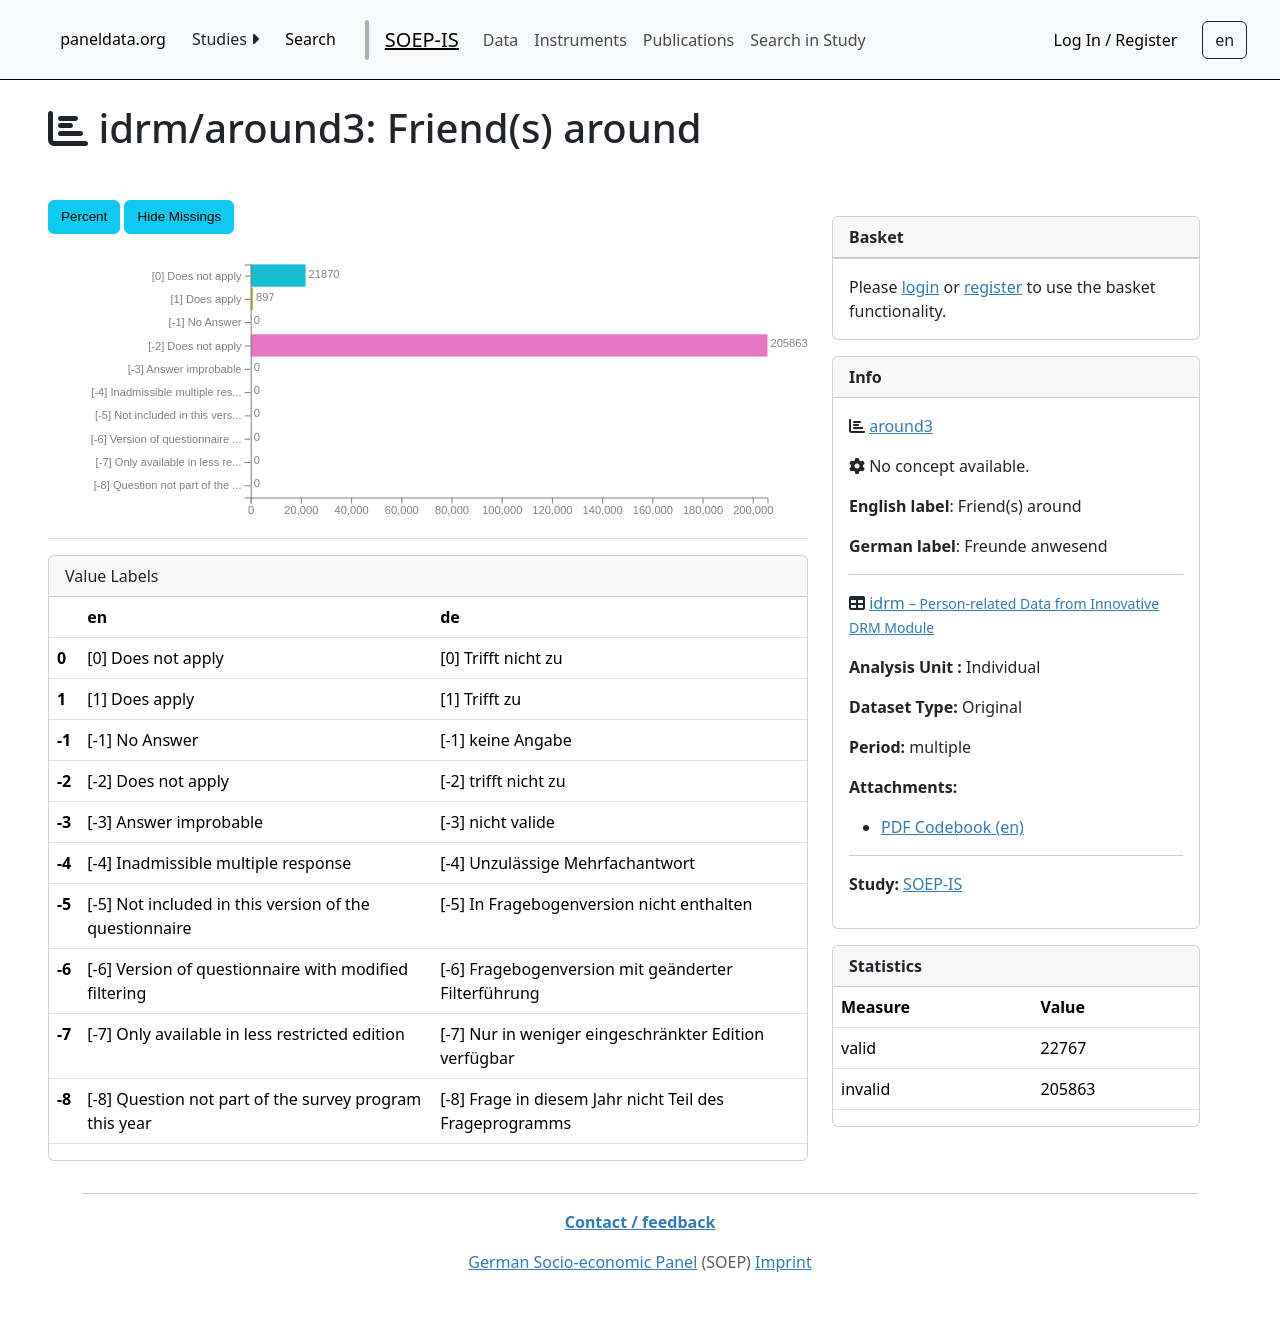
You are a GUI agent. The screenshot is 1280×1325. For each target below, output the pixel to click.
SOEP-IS (422, 39)
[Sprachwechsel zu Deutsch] (1224, 40)
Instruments (580, 40)
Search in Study (807, 40)
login (921, 287)
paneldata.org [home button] (113, 39)
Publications (688, 40)
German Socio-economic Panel (582, 1262)
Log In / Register (1116, 40)
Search (310, 39)
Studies (225, 39)
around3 (901, 426)
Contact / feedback (640, 1222)
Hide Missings (179, 216)
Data (500, 40)
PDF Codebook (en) (952, 827)
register (993, 287)
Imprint (783, 1262)
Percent (84, 216)
